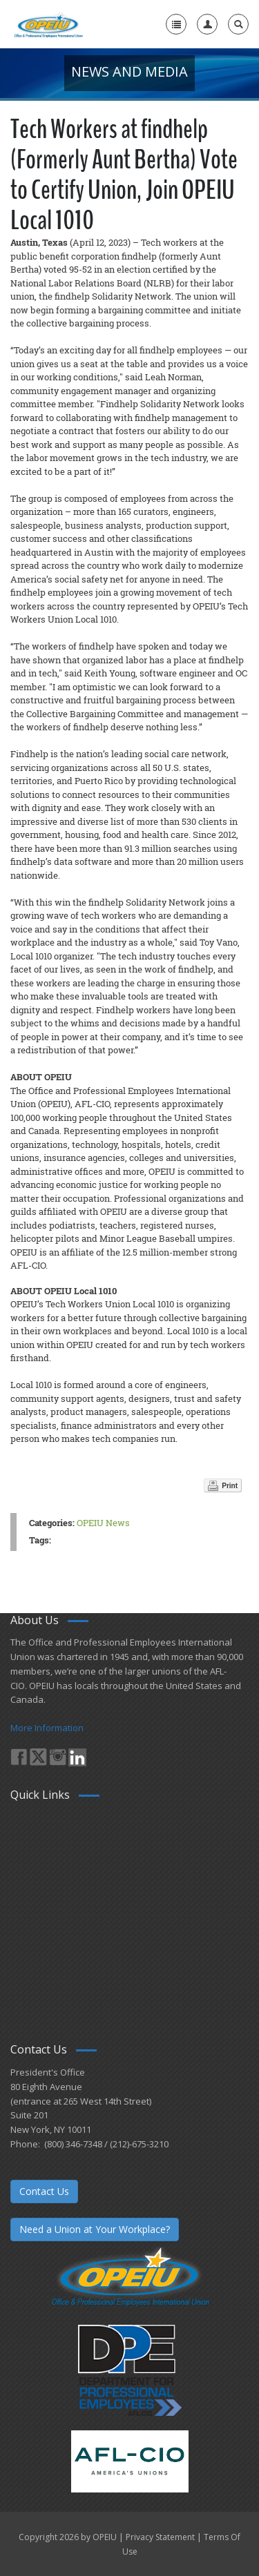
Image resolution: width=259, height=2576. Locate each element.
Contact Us (44, 2191)
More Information (47, 1727)
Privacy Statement (160, 2537)
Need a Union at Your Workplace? (94, 2229)
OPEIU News (103, 1522)
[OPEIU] (48, 24)
